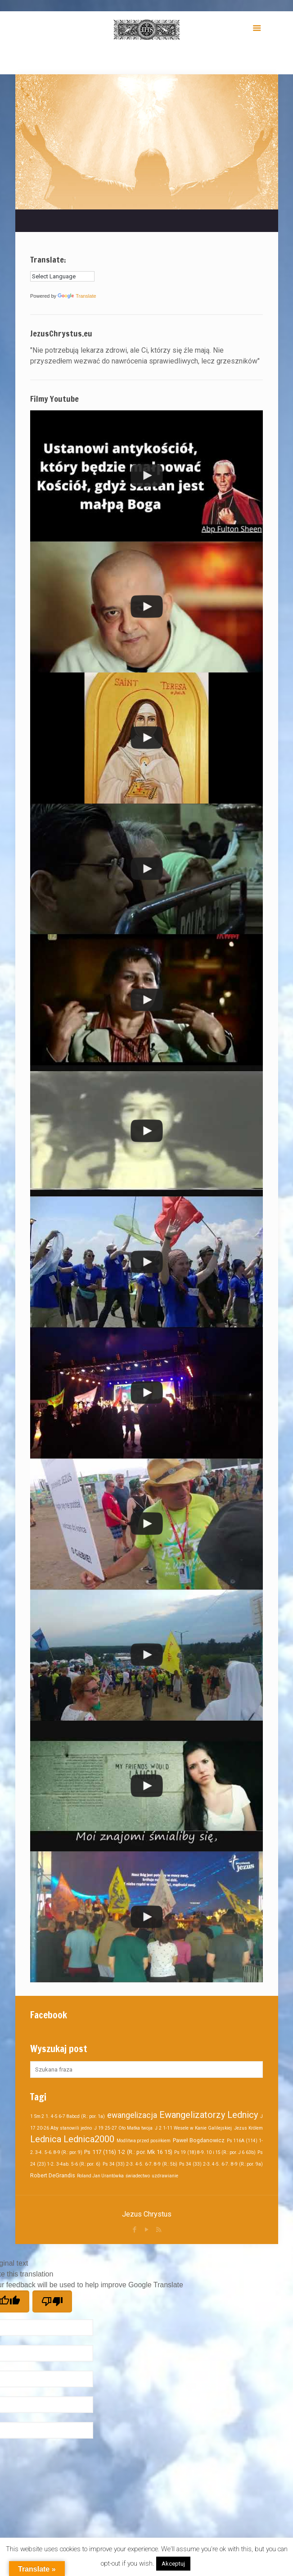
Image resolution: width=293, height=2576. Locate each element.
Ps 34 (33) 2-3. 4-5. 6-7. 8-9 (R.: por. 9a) (221, 2164)
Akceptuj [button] (173, 2563)
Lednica (45, 2139)
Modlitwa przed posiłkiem (144, 2140)
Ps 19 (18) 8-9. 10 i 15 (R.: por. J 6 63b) (215, 2152)
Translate (77, 296)
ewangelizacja (132, 2115)
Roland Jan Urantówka (100, 2175)
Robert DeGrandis (52, 2175)
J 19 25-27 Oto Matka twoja (123, 2128)
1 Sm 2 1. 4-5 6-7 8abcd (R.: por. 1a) (67, 2116)
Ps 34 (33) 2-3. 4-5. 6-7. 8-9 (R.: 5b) (140, 2164)
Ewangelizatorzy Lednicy (208, 2114)
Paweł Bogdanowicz (199, 2140)
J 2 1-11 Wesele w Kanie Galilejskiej (193, 2128)
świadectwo (138, 2175)
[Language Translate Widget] (62, 276)
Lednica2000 (88, 2139)
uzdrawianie (165, 2175)
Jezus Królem (248, 2128)
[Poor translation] (52, 2301)
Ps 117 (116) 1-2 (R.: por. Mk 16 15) (128, 2152)
